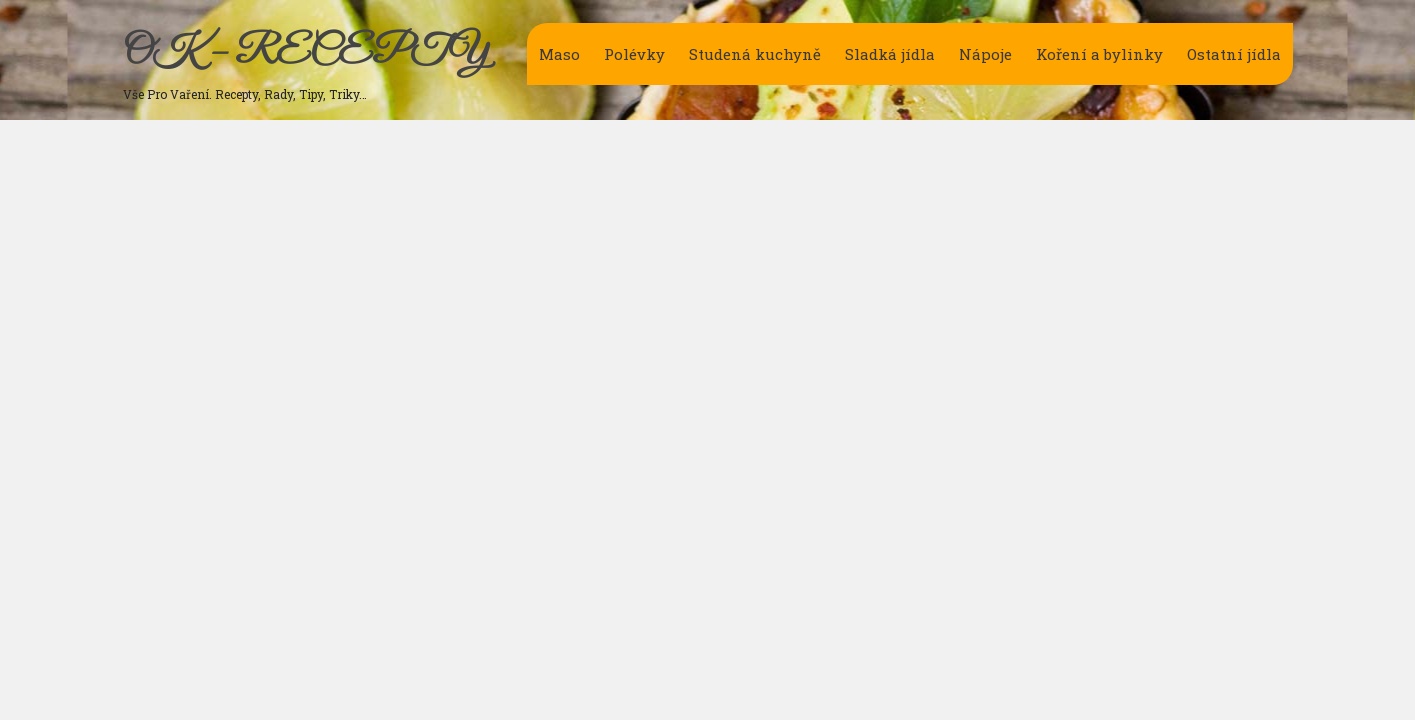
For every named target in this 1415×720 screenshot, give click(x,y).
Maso (559, 54)
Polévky (634, 54)
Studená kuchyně (755, 54)
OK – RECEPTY (305, 53)
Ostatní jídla (1234, 54)
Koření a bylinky (1099, 54)
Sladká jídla (890, 54)
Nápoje (985, 54)
